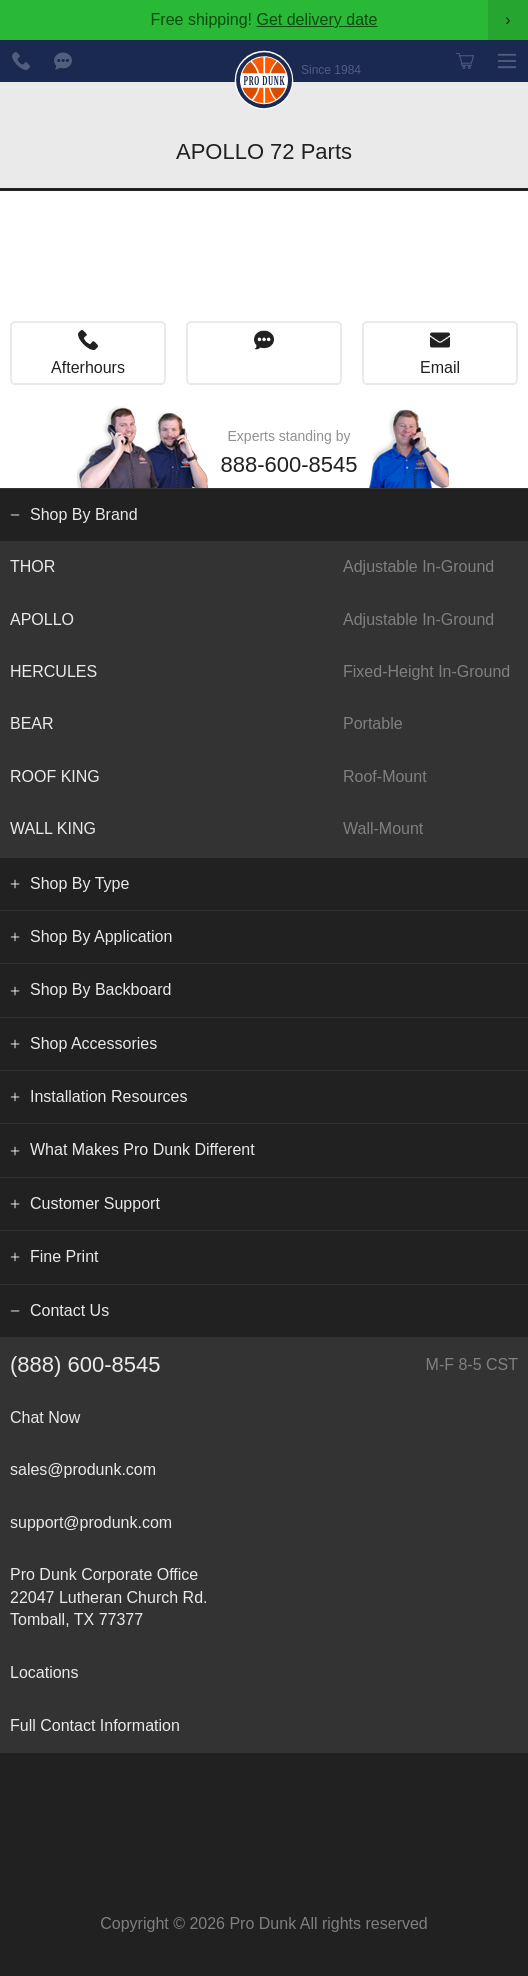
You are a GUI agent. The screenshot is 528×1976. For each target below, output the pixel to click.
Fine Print (64, 1256)
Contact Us (69, 1310)
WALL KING (264, 829)
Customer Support (95, 1203)
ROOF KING (264, 777)
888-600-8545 (21, 61)
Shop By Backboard (100, 989)
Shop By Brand (84, 514)
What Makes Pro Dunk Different (142, 1149)
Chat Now (63, 61)
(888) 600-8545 (264, 1364)
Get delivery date (316, 19)
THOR (264, 567)
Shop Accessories (93, 1043)
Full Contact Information (95, 1725)
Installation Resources (108, 1096)
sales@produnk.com (83, 1469)
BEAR (264, 724)
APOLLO (264, 620)
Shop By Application (101, 936)
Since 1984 (331, 70)
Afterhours (88, 367)
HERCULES (264, 672)
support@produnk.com (91, 1522)
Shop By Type (79, 883)
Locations (44, 1672)
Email (440, 367)
